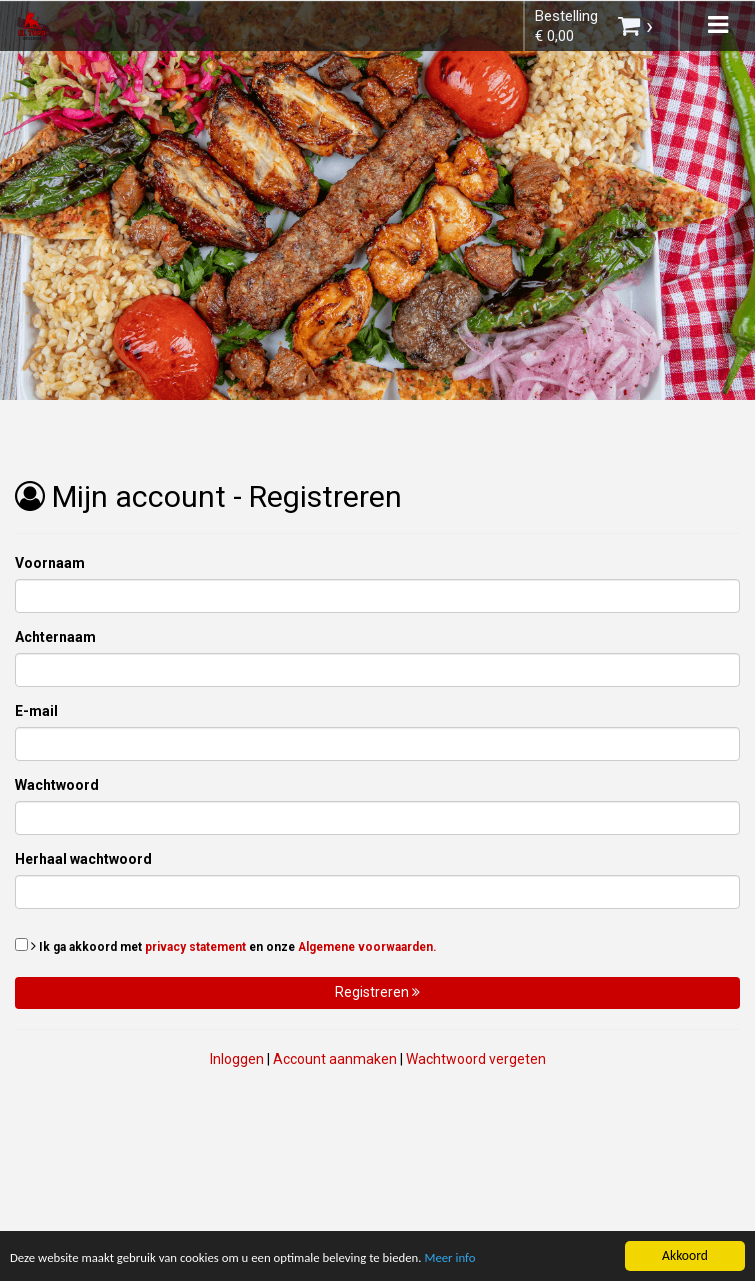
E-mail (36, 711)
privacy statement (195, 947)
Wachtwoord (57, 785)
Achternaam (55, 637)
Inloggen (237, 1059)
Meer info (478, 1259)
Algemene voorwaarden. (367, 947)
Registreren (377, 992)
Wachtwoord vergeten (476, 1059)
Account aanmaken (335, 1059)
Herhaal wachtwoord (83, 859)
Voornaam (50, 563)
